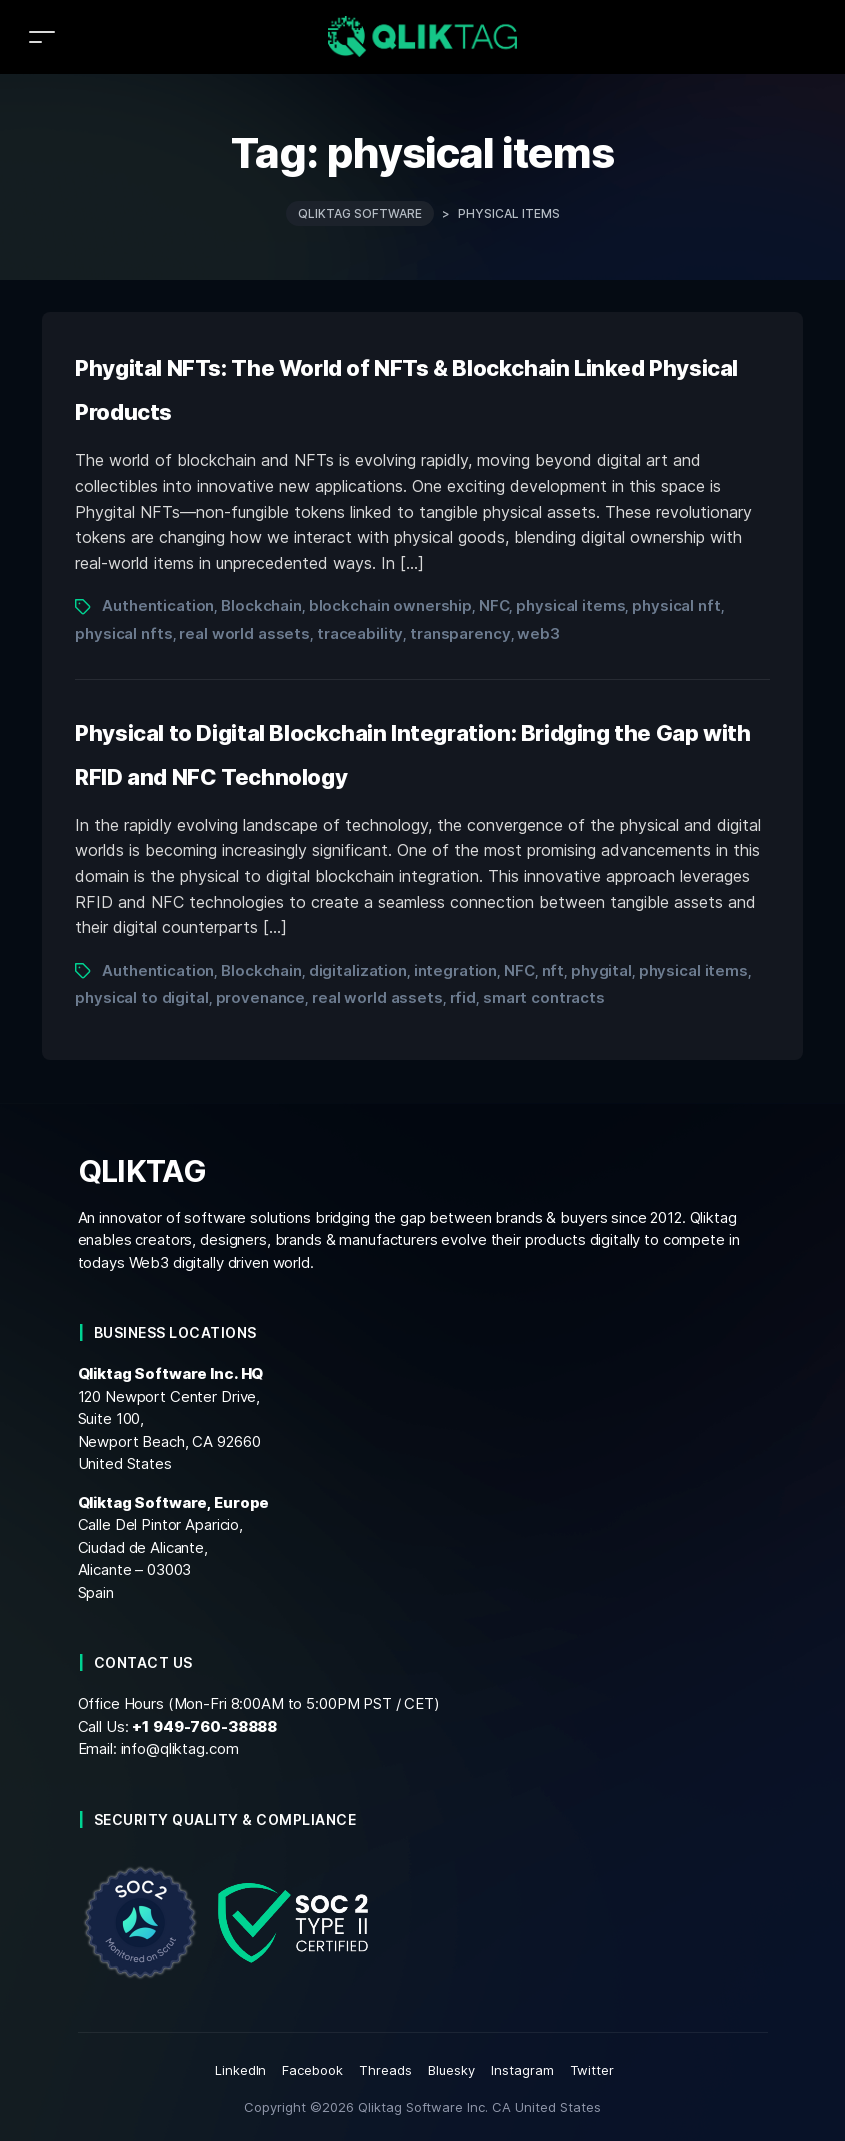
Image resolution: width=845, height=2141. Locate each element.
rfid (463, 997)
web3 (538, 633)
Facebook (312, 2070)
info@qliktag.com (180, 1748)
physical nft (676, 605)
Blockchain (261, 605)
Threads (385, 2070)
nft (553, 970)
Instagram (522, 2070)
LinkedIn (241, 2070)
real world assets (244, 633)
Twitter (592, 2070)
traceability (360, 633)
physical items (570, 605)
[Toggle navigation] (42, 36)
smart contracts (544, 997)
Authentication (158, 605)
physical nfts (123, 633)
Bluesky (451, 2070)
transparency (460, 633)
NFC (494, 605)
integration (456, 970)
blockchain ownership (390, 605)
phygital (601, 970)
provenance (261, 997)
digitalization (358, 970)
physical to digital (141, 997)
